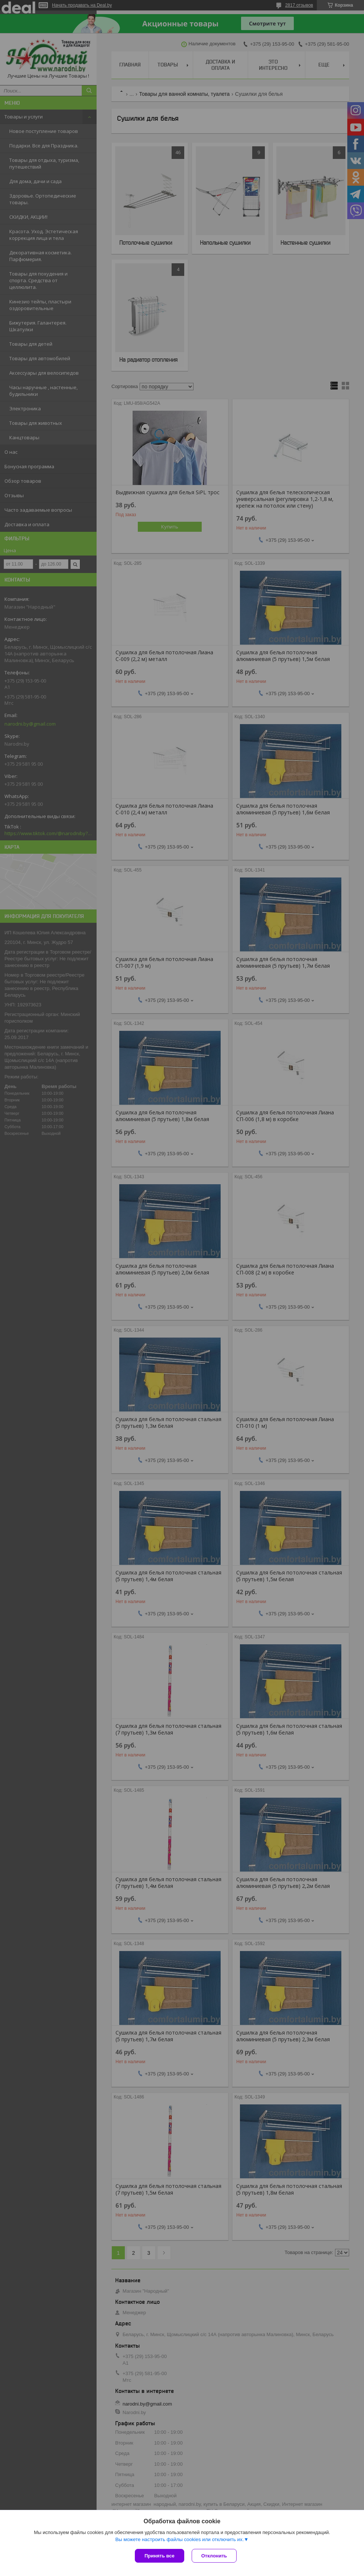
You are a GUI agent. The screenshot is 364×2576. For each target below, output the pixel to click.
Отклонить (214, 2556)
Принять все (159, 2556)
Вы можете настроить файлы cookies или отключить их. (179, 2539)
